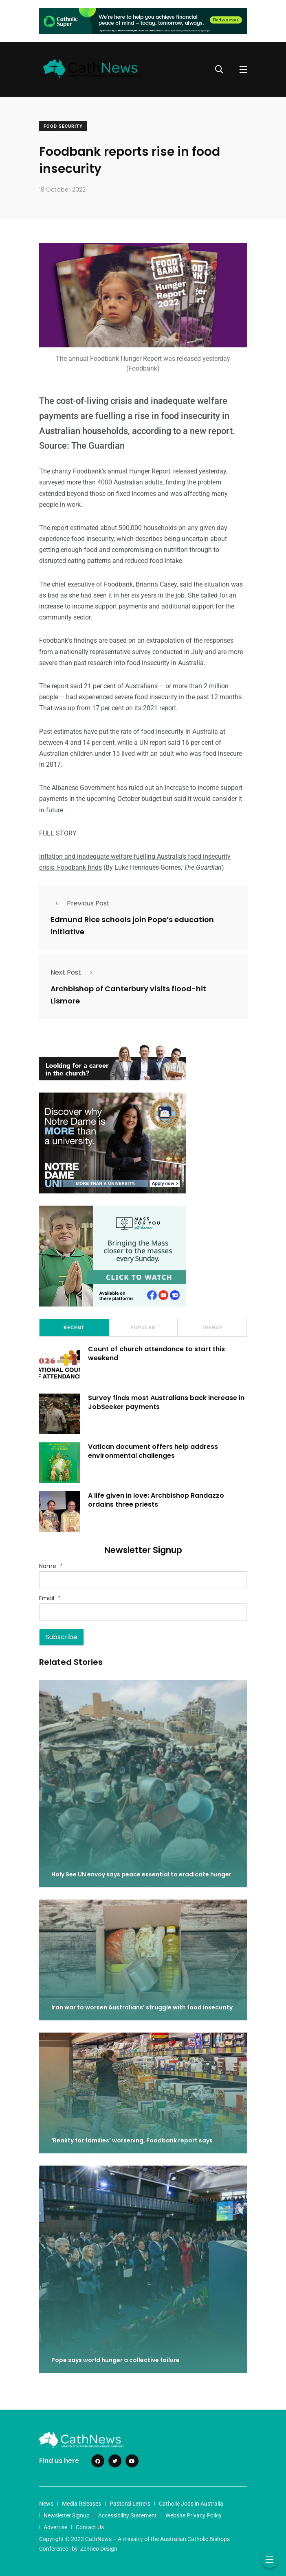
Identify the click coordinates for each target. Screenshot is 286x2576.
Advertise (55, 2527)
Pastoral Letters (130, 2503)
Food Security (63, 126)
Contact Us (90, 2527)
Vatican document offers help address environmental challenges (153, 1451)
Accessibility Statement (127, 2515)
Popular (143, 1328)
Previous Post (80, 903)
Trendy (212, 1328)
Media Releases (81, 2503)
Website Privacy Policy (193, 2515)
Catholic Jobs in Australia (191, 2503)
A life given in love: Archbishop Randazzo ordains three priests (156, 1500)
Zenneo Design (98, 2548)
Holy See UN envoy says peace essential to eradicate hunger (141, 1874)
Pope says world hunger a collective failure (115, 2360)
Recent (74, 1328)
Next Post (74, 972)
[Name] (143, 1579)
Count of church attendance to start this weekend (156, 1353)
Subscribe (61, 1637)
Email (50, 1598)
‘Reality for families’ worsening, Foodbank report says (132, 2140)
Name (51, 1566)
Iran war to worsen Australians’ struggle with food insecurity (142, 2007)
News (46, 2503)
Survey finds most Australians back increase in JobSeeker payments (166, 1402)
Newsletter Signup (67, 2515)
